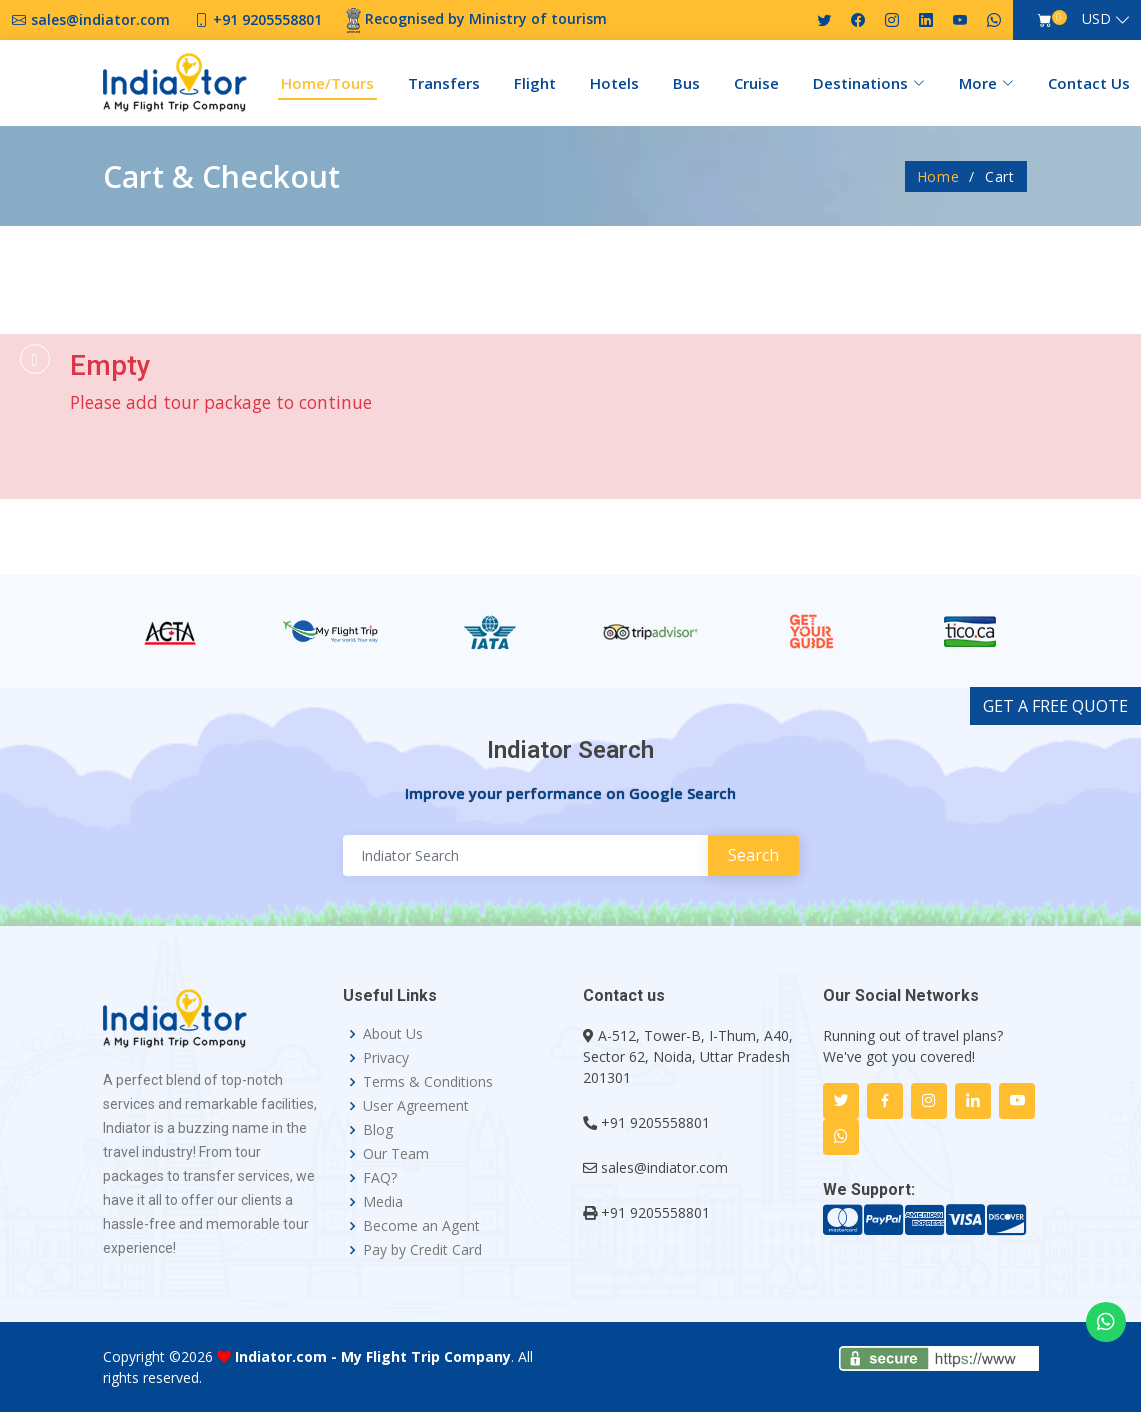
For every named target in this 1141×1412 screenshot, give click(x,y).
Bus (686, 83)
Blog (378, 1130)
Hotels (614, 83)
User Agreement (416, 1106)
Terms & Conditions (428, 1082)
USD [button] (1096, 18)
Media (383, 1202)
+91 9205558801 (655, 1122)
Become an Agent (421, 1226)
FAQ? (380, 1178)
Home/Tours (327, 83)
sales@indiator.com (664, 1167)
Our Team (396, 1154)
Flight (535, 83)
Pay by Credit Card (422, 1250)
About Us (393, 1034)
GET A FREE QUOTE (1055, 706)
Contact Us (1089, 83)
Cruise (756, 83)
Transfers (444, 83)
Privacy (386, 1058)
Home (938, 176)
